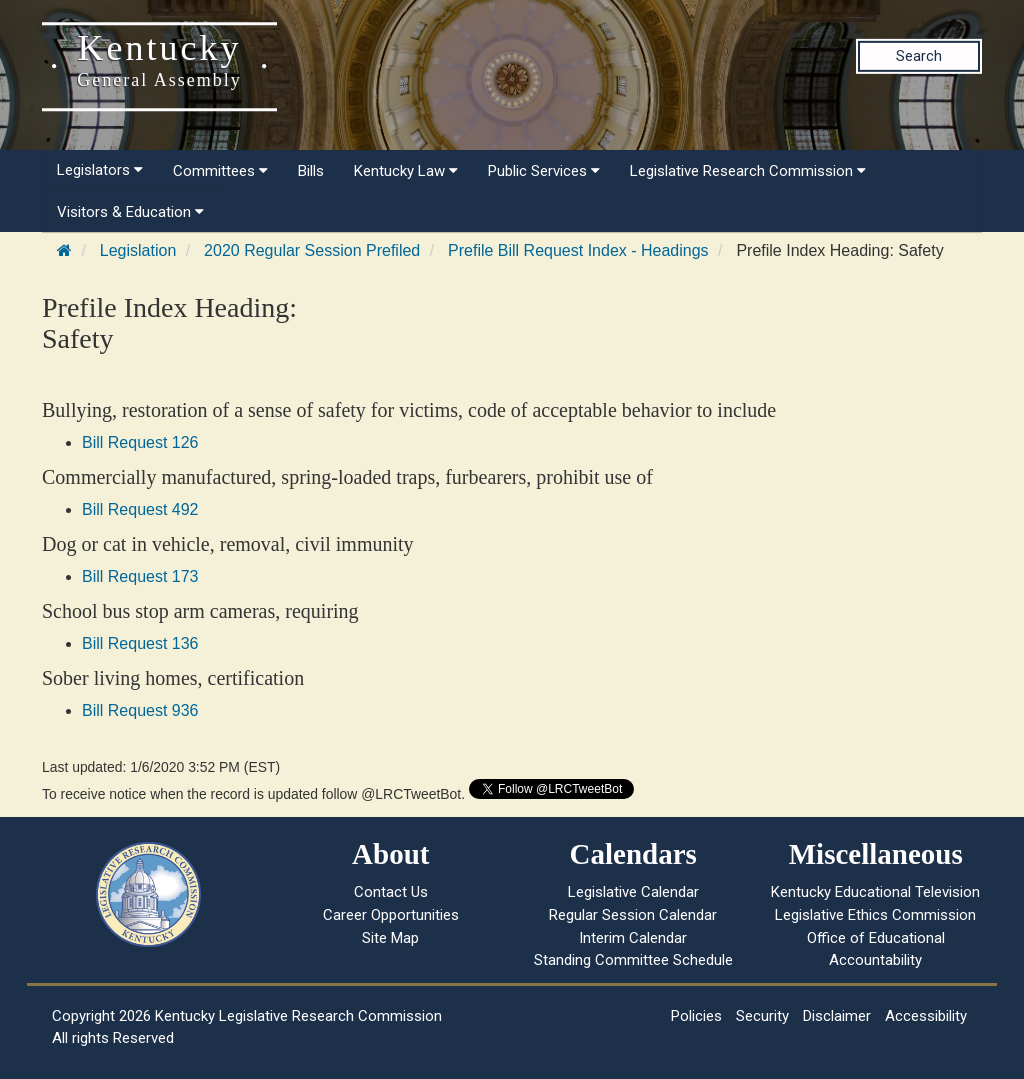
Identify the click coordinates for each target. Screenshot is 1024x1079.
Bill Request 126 (140, 442)
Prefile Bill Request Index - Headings (578, 250)
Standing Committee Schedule (633, 960)
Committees (220, 171)
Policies (696, 1016)
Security (762, 1016)
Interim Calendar (633, 938)
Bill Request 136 (140, 643)
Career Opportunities (391, 915)
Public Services (544, 171)
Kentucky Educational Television (875, 892)
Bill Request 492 (140, 509)
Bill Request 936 (140, 710)
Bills (311, 171)
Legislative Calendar (633, 892)
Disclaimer (837, 1016)
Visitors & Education (130, 212)
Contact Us (391, 892)
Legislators (100, 170)
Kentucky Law (406, 171)
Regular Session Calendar (633, 915)
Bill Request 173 (140, 576)
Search (919, 56)
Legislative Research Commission (748, 171)
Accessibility (926, 1016)
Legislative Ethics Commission (875, 915)
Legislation (138, 250)
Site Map (390, 938)
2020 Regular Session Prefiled (312, 250)
